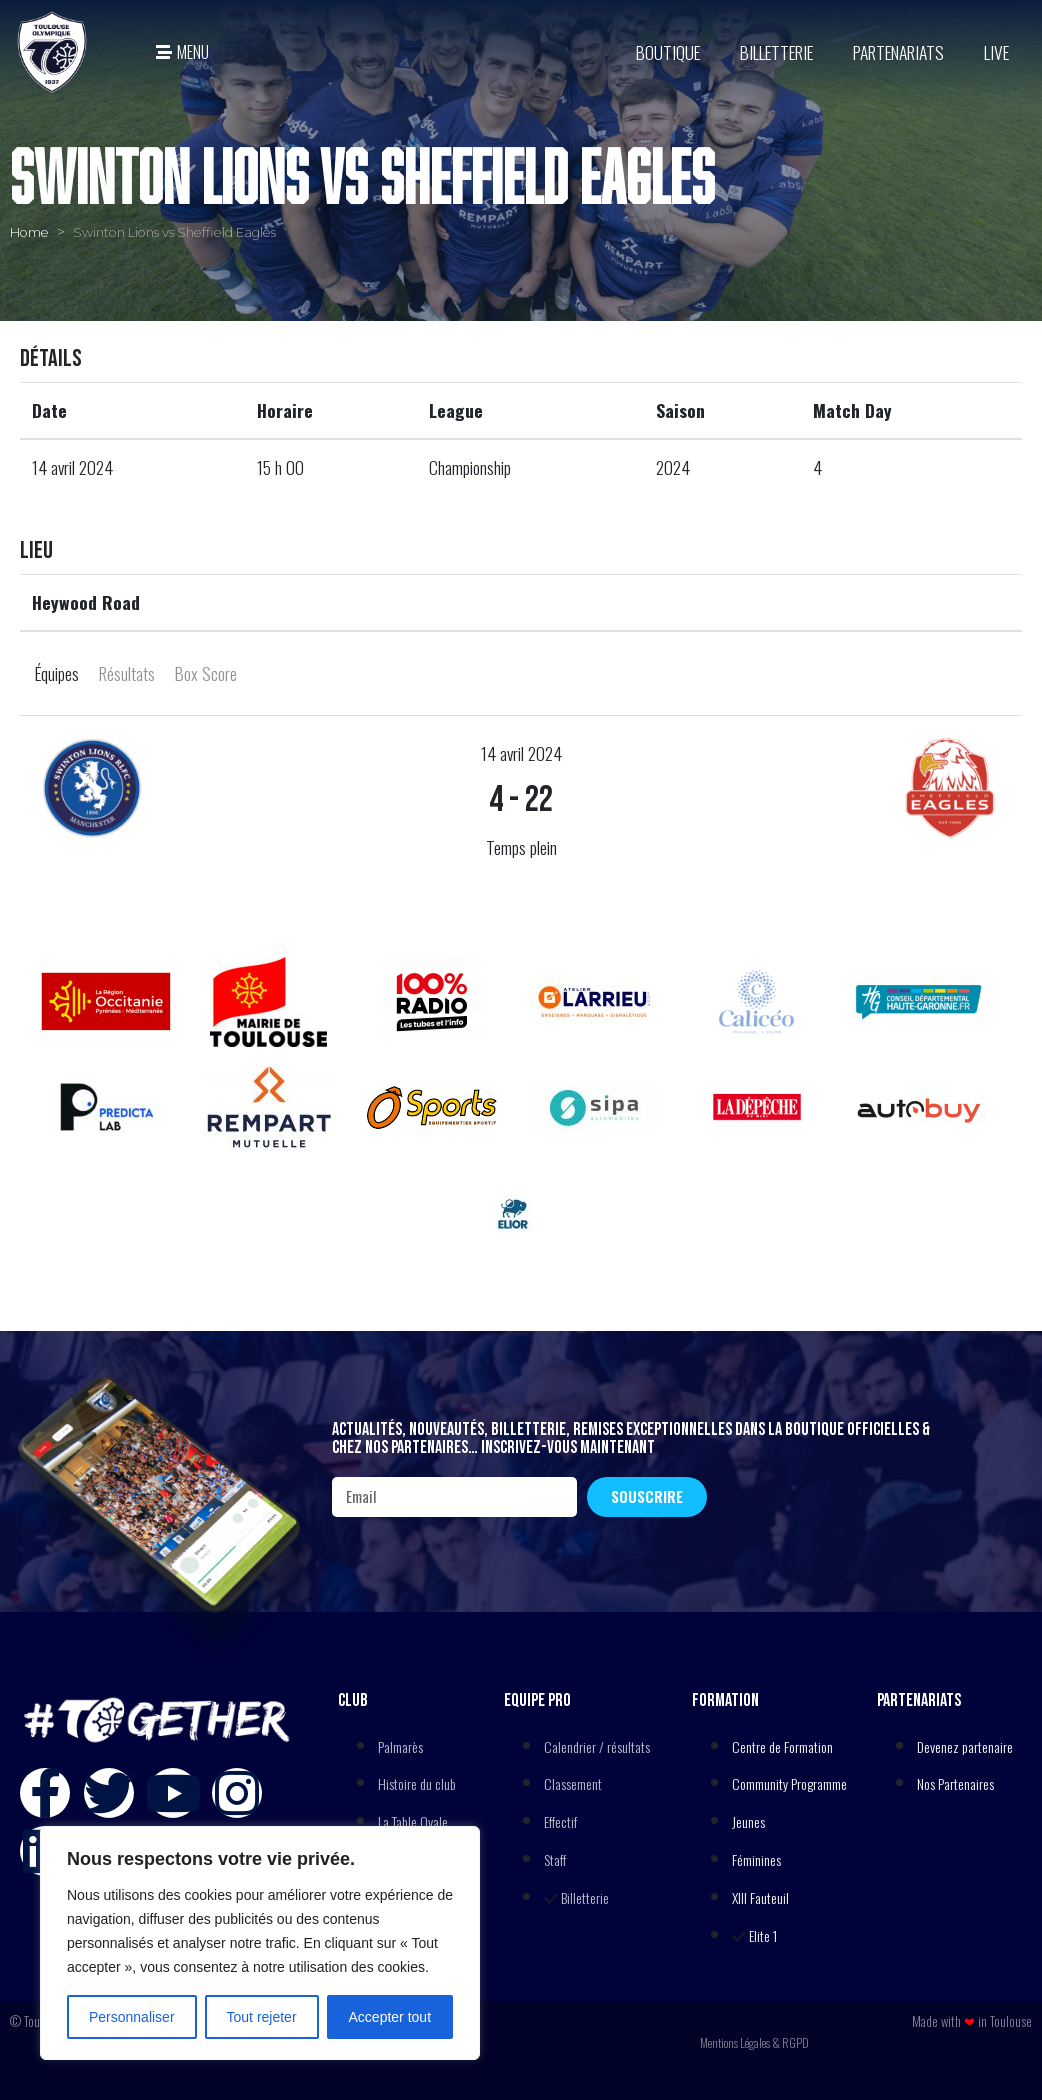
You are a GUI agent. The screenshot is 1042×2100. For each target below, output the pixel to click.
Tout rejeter (262, 2017)
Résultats (127, 673)
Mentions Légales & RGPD (754, 2042)
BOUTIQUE (668, 52)
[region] (260, 1943)
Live (996, 52)
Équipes (57, 673)
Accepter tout (390, 2017)
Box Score (206, 673)
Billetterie (776, 52)
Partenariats (898, 52)
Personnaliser (132, 2017)
